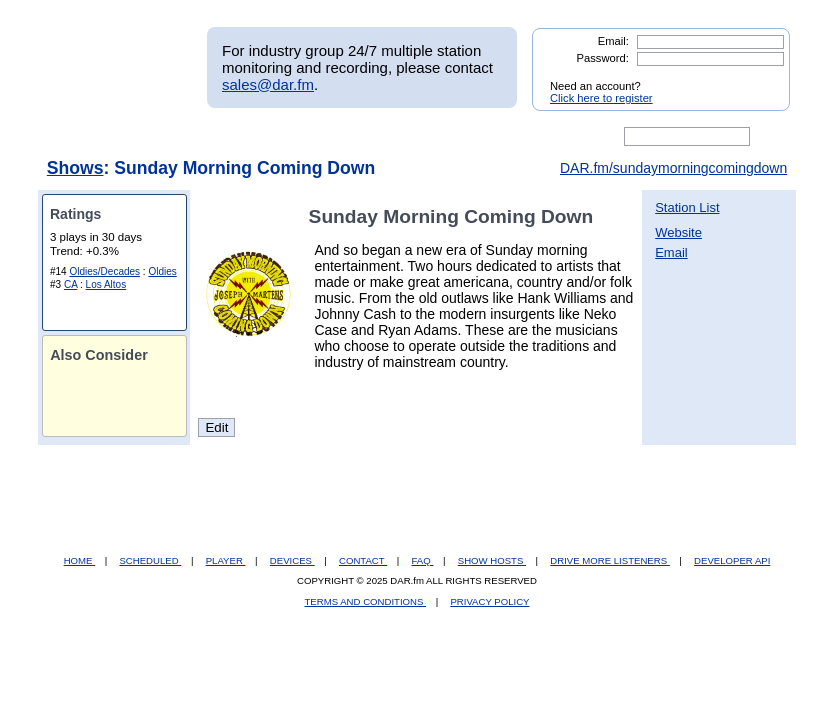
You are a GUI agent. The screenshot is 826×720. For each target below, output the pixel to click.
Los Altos (106, 284)
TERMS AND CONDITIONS (366, 601)
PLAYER (226, 560)
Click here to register (601, 98)
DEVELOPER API (732, 560)
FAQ (423, 560)
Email (671, 252)
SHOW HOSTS (492, 560)
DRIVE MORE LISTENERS (609, 560)
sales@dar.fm (268, 84)
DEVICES (292, 560)
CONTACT (363, 560)
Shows (75, 168)
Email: (613, 41)
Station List (687, 207)
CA (70, 284)
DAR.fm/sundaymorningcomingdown (673, 168)
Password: (603, 58)
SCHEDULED (150, 560)
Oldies (162, 271)
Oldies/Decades (104, 271)
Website (678, 232)
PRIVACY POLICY (489, 601)
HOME (79, 560)
